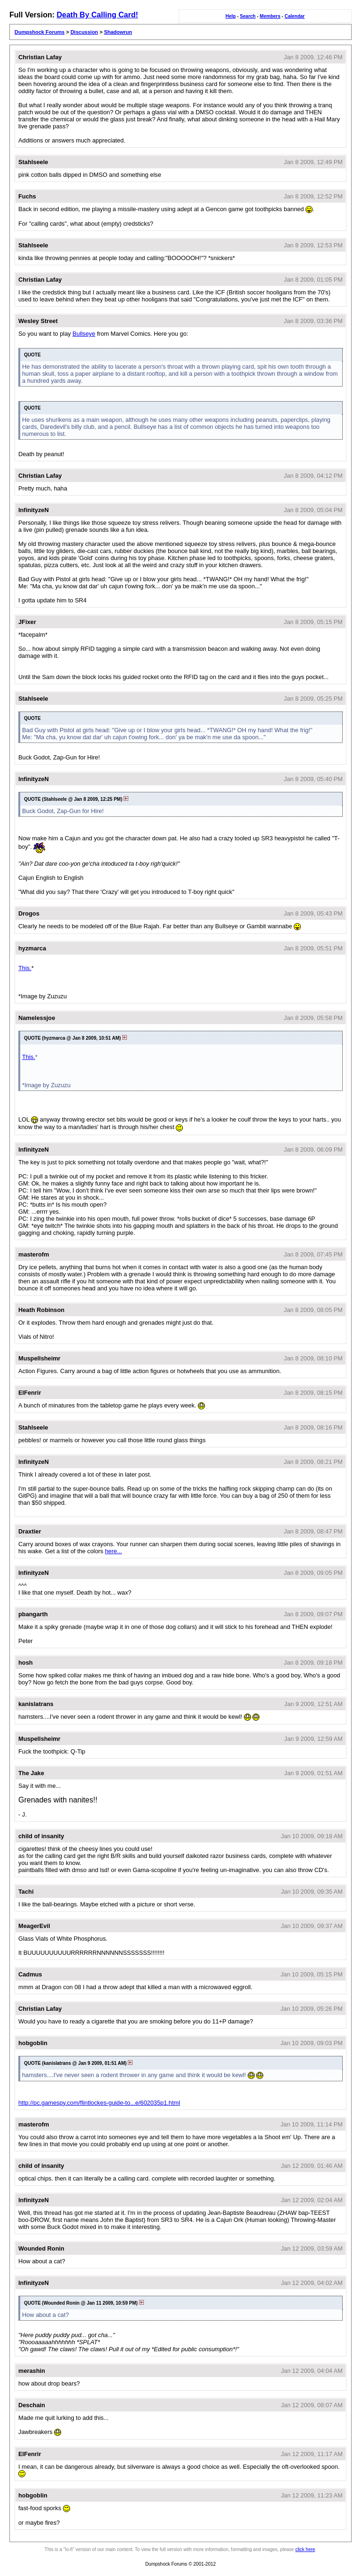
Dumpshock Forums (39, 32)
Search (247, 16)
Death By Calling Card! (97, 15)
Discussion (84, 32)
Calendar (294, 16)
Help (231, 16)
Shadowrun (118, 32)
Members (270, 16)
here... (113, 1551)
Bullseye (83, 333)
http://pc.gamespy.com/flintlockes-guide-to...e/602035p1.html (99, 2102)
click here (305, 2549)
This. (24, 968)
